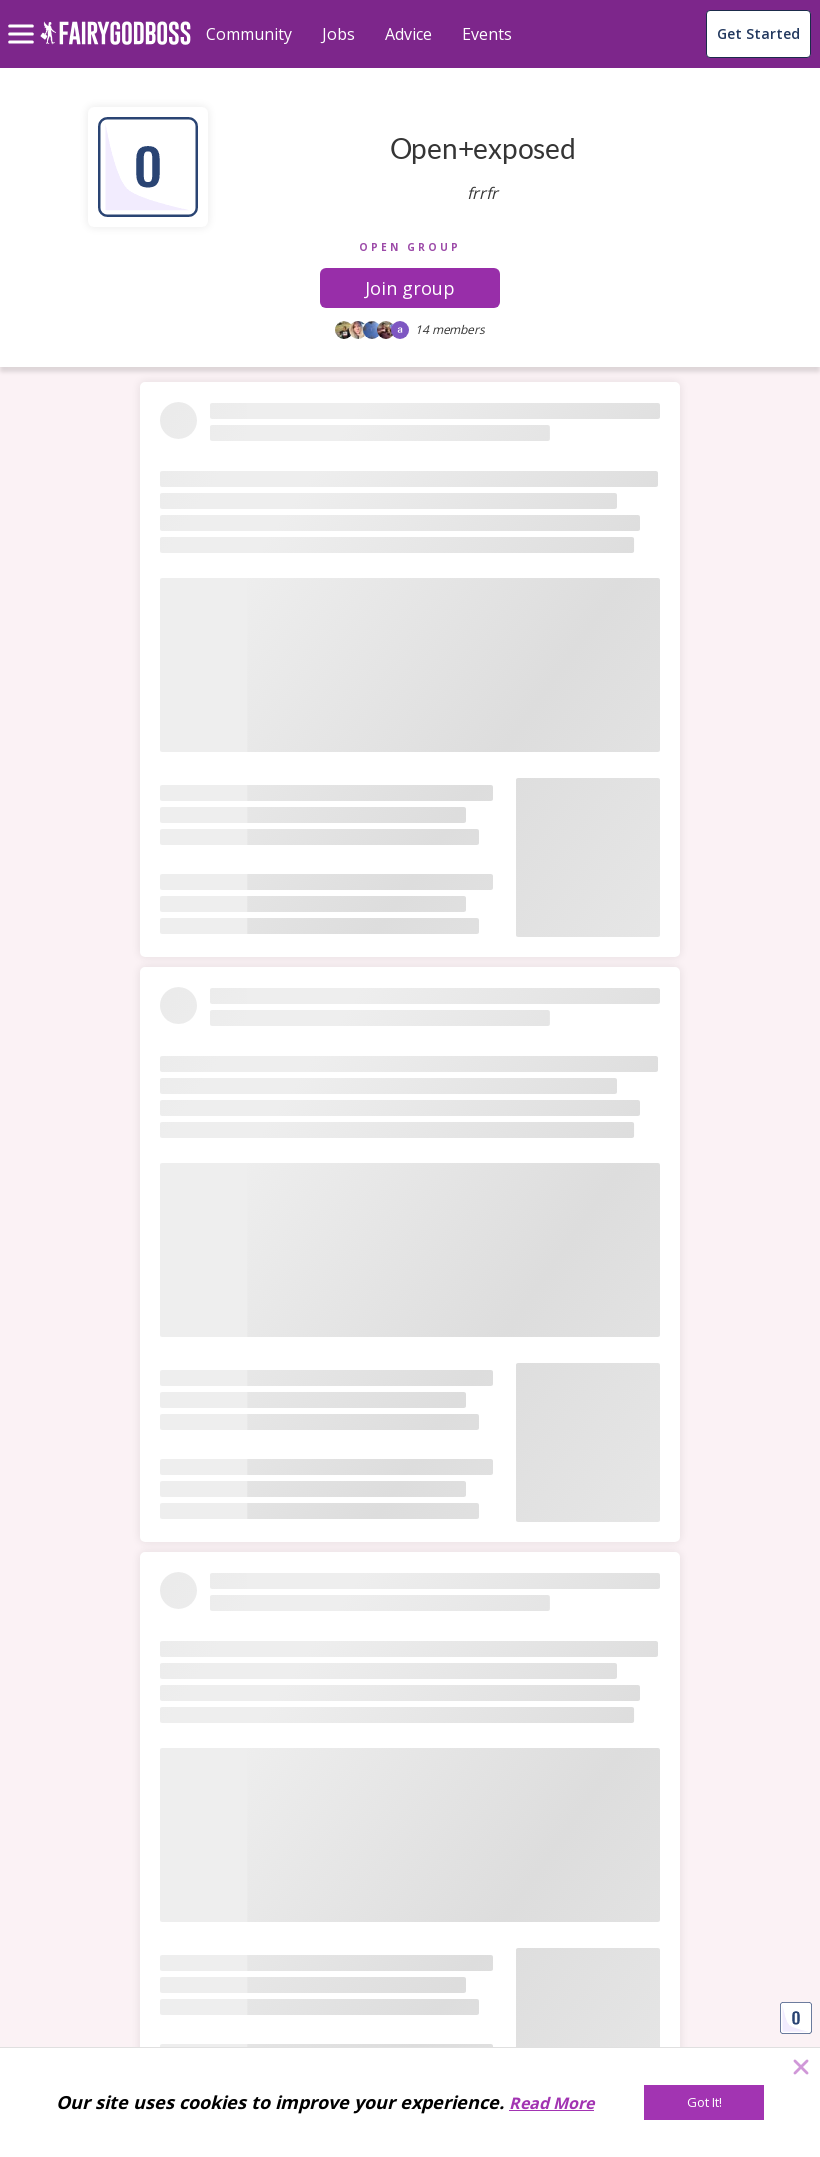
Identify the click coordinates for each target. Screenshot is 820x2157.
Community (249, 34)
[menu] (24, 18)
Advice (408, 34)
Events (487, 34)
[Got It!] (704, 2102)
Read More (551, 2103)
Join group (410, 288)
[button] (410, 288)
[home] (115, 44)
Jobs (338, 34)
